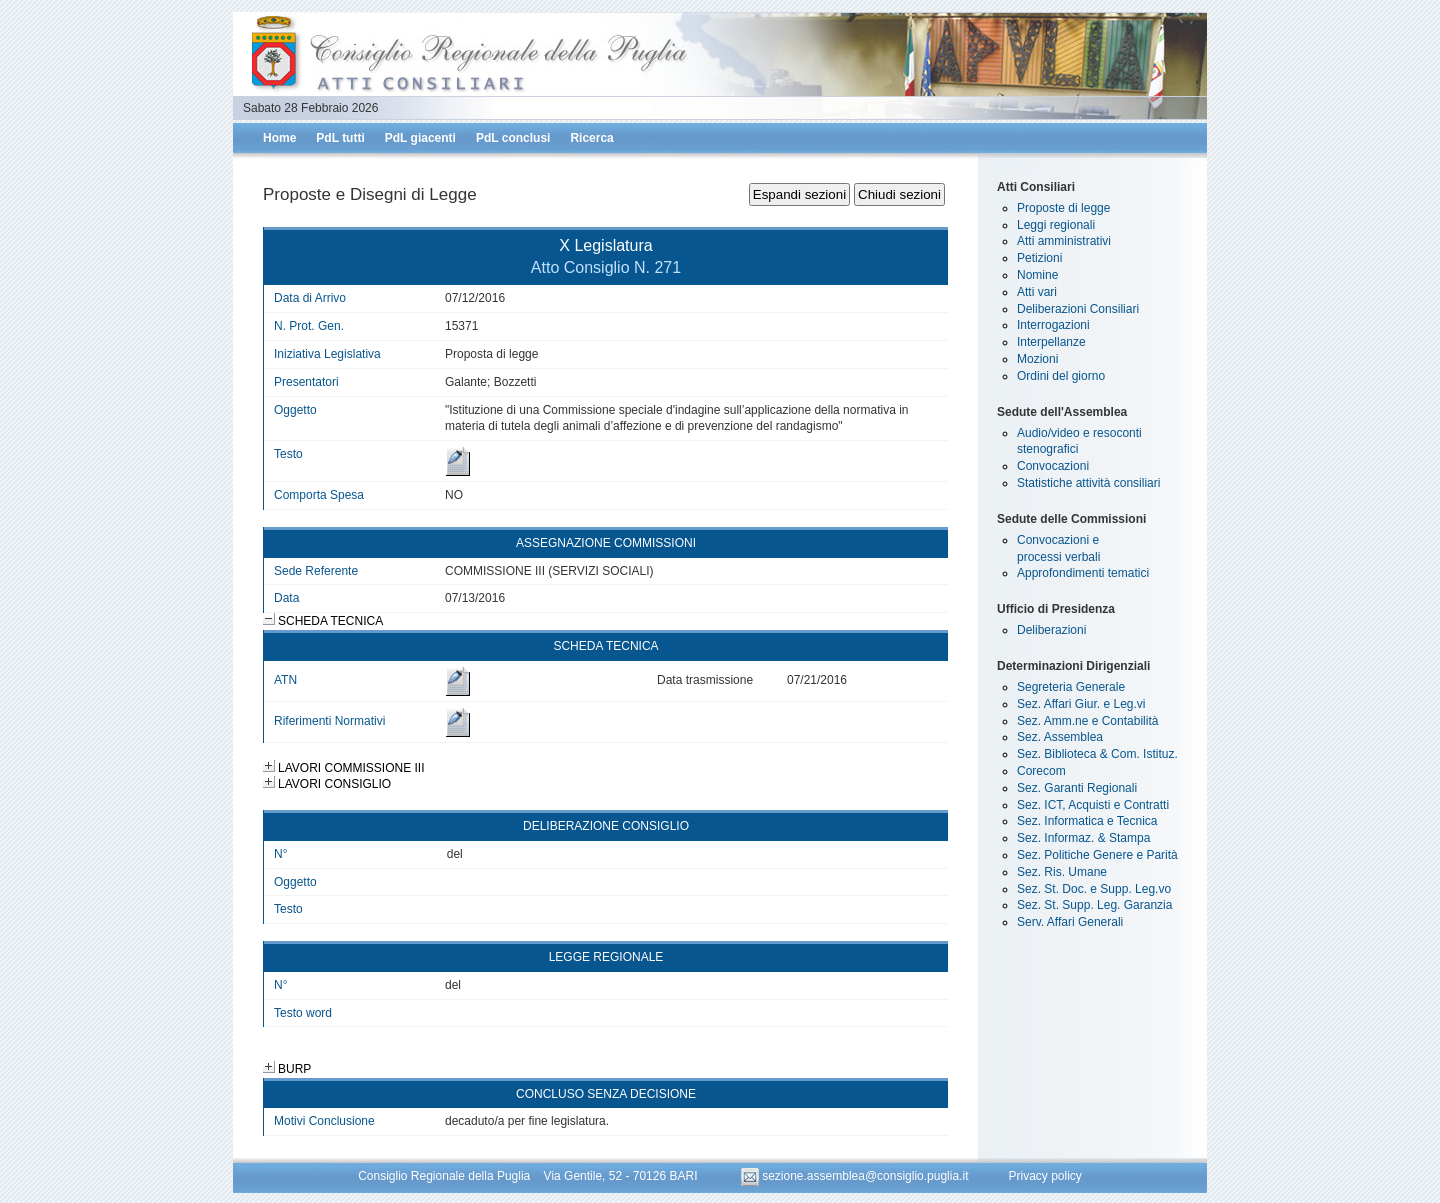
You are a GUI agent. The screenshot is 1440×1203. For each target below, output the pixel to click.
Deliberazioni (1051, 630)
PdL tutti (340, 138)
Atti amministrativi (1064, 241)
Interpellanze (1051, 342)
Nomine (1037, 275)
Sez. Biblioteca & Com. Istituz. (1097, 754)
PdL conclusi (513, 138)
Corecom (1041, 771)
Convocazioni (1053, 466)
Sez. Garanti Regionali (1077, 788)
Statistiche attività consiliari (1088, 483)
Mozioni (1037, 359)
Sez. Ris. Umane (1062, 872)
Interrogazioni (1053, 325)
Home (279, 138)
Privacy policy (1044, 1176)
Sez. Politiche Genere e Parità (1097, 855)
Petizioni (1039, 258)
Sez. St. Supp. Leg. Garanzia (1094, 905)
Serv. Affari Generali (1070, 922)
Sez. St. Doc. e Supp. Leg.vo (1094, 889)
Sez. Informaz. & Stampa (1083, 838)
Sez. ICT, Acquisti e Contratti (1093, 805)
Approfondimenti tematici (1083, 573)
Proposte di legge (1063, 208)
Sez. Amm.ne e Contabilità (1087, 721)
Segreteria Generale (1071, 687)
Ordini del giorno (1061, 376)
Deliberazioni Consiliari (1078, 309)
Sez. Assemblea (1060, 737)
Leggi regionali (1056, 225)
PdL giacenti (420, 138)
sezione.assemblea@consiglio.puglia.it (856, 1176)
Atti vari (1037, 292)
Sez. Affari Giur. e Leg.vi (1081, 704)
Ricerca (591, 138)
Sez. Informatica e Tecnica (1087, 821)
